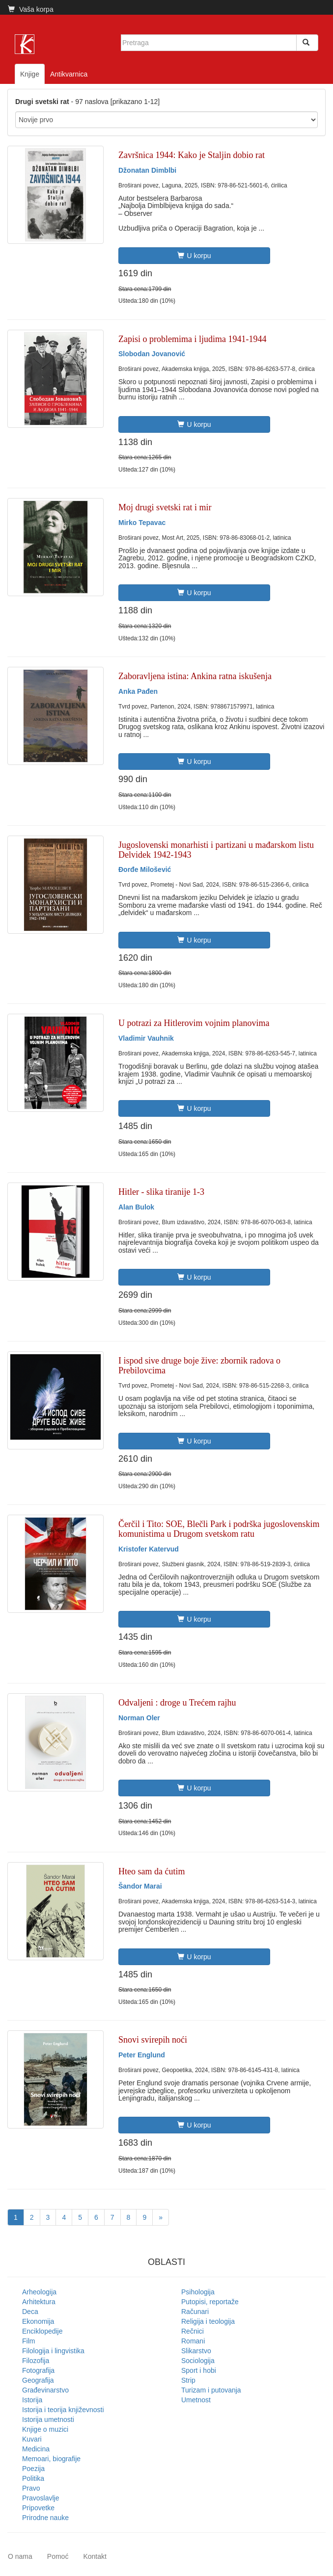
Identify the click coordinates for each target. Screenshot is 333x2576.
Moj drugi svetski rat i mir (164, 507)
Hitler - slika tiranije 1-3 (161, 1192)
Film (28, 2341)
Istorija (32, 2400)
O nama (20, 2556)
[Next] (160, 2217)
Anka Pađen (138, 691)
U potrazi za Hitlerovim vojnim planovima (193, 1023)
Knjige (29, 74)
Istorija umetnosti (48, 2419)
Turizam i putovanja (211, 2390)
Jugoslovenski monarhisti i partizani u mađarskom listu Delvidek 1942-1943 (216, 850)
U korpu (194, 256)
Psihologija (198, 2292)
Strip (188, 2380)
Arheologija (39, 2292)
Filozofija (35, 2361)
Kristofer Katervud (148, 1549)
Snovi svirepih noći (152, 2040)
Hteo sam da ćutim (151, 1871)
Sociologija (198, 2361)
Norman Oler (139, 1718)
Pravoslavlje (40, 2498)
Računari (195, 2311)
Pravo (31, 2488)
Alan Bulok (136, 1207)
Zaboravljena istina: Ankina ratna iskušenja (195, 676)
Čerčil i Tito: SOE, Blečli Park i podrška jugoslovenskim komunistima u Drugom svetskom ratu (219, 1529)
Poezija (33, 2468)
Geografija (38, 2380)
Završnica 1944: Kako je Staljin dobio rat (191, 155)
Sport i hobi (198, 2370)
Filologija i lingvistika (53, 2351)
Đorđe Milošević (144, 869)
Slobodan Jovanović (151, 354)
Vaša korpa (31, 9)
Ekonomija (38, 2321)
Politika (33, 2478)
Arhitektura (39, 2302)
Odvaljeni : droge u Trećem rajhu (177, 1703)
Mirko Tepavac (142, 522)
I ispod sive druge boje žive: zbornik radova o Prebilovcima (199, 1365)
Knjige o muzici (45, 2429)
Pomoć (58, 2556)
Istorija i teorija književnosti (63, 2410)
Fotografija (38, 2370)
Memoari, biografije (51, 2459)
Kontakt (94, 2556)
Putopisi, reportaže (210, 2302)
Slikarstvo (196, 2351)
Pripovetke (38, 2508)
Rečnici (192, 2331)
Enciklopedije (42, 2331)
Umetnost (196, 2400)
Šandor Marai (140, 1886)
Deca (30, 2311)
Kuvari (32, 2439)
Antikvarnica (68, 74)
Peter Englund (141, 2055)
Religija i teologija (208, 2321)
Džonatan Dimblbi (147, 170)
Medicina (36, 2449)
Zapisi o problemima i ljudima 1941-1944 (192, 339)
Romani (193, 2341)
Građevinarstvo (45, 2390)
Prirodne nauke (45, 2518)
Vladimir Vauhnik (146, 1038)
